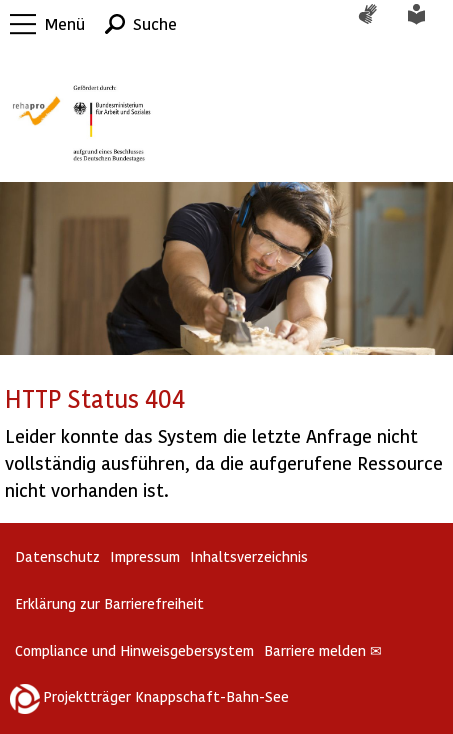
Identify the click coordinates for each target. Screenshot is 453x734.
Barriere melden (323, 650)
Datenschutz (57, 556)
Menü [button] (65, 23)
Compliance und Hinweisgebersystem (134, 650)
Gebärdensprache (378, 24)
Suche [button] (155, 23)
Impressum (145, 556)
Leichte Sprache (428, 24)
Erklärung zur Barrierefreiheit (109, 603)
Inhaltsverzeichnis (249, 556)
